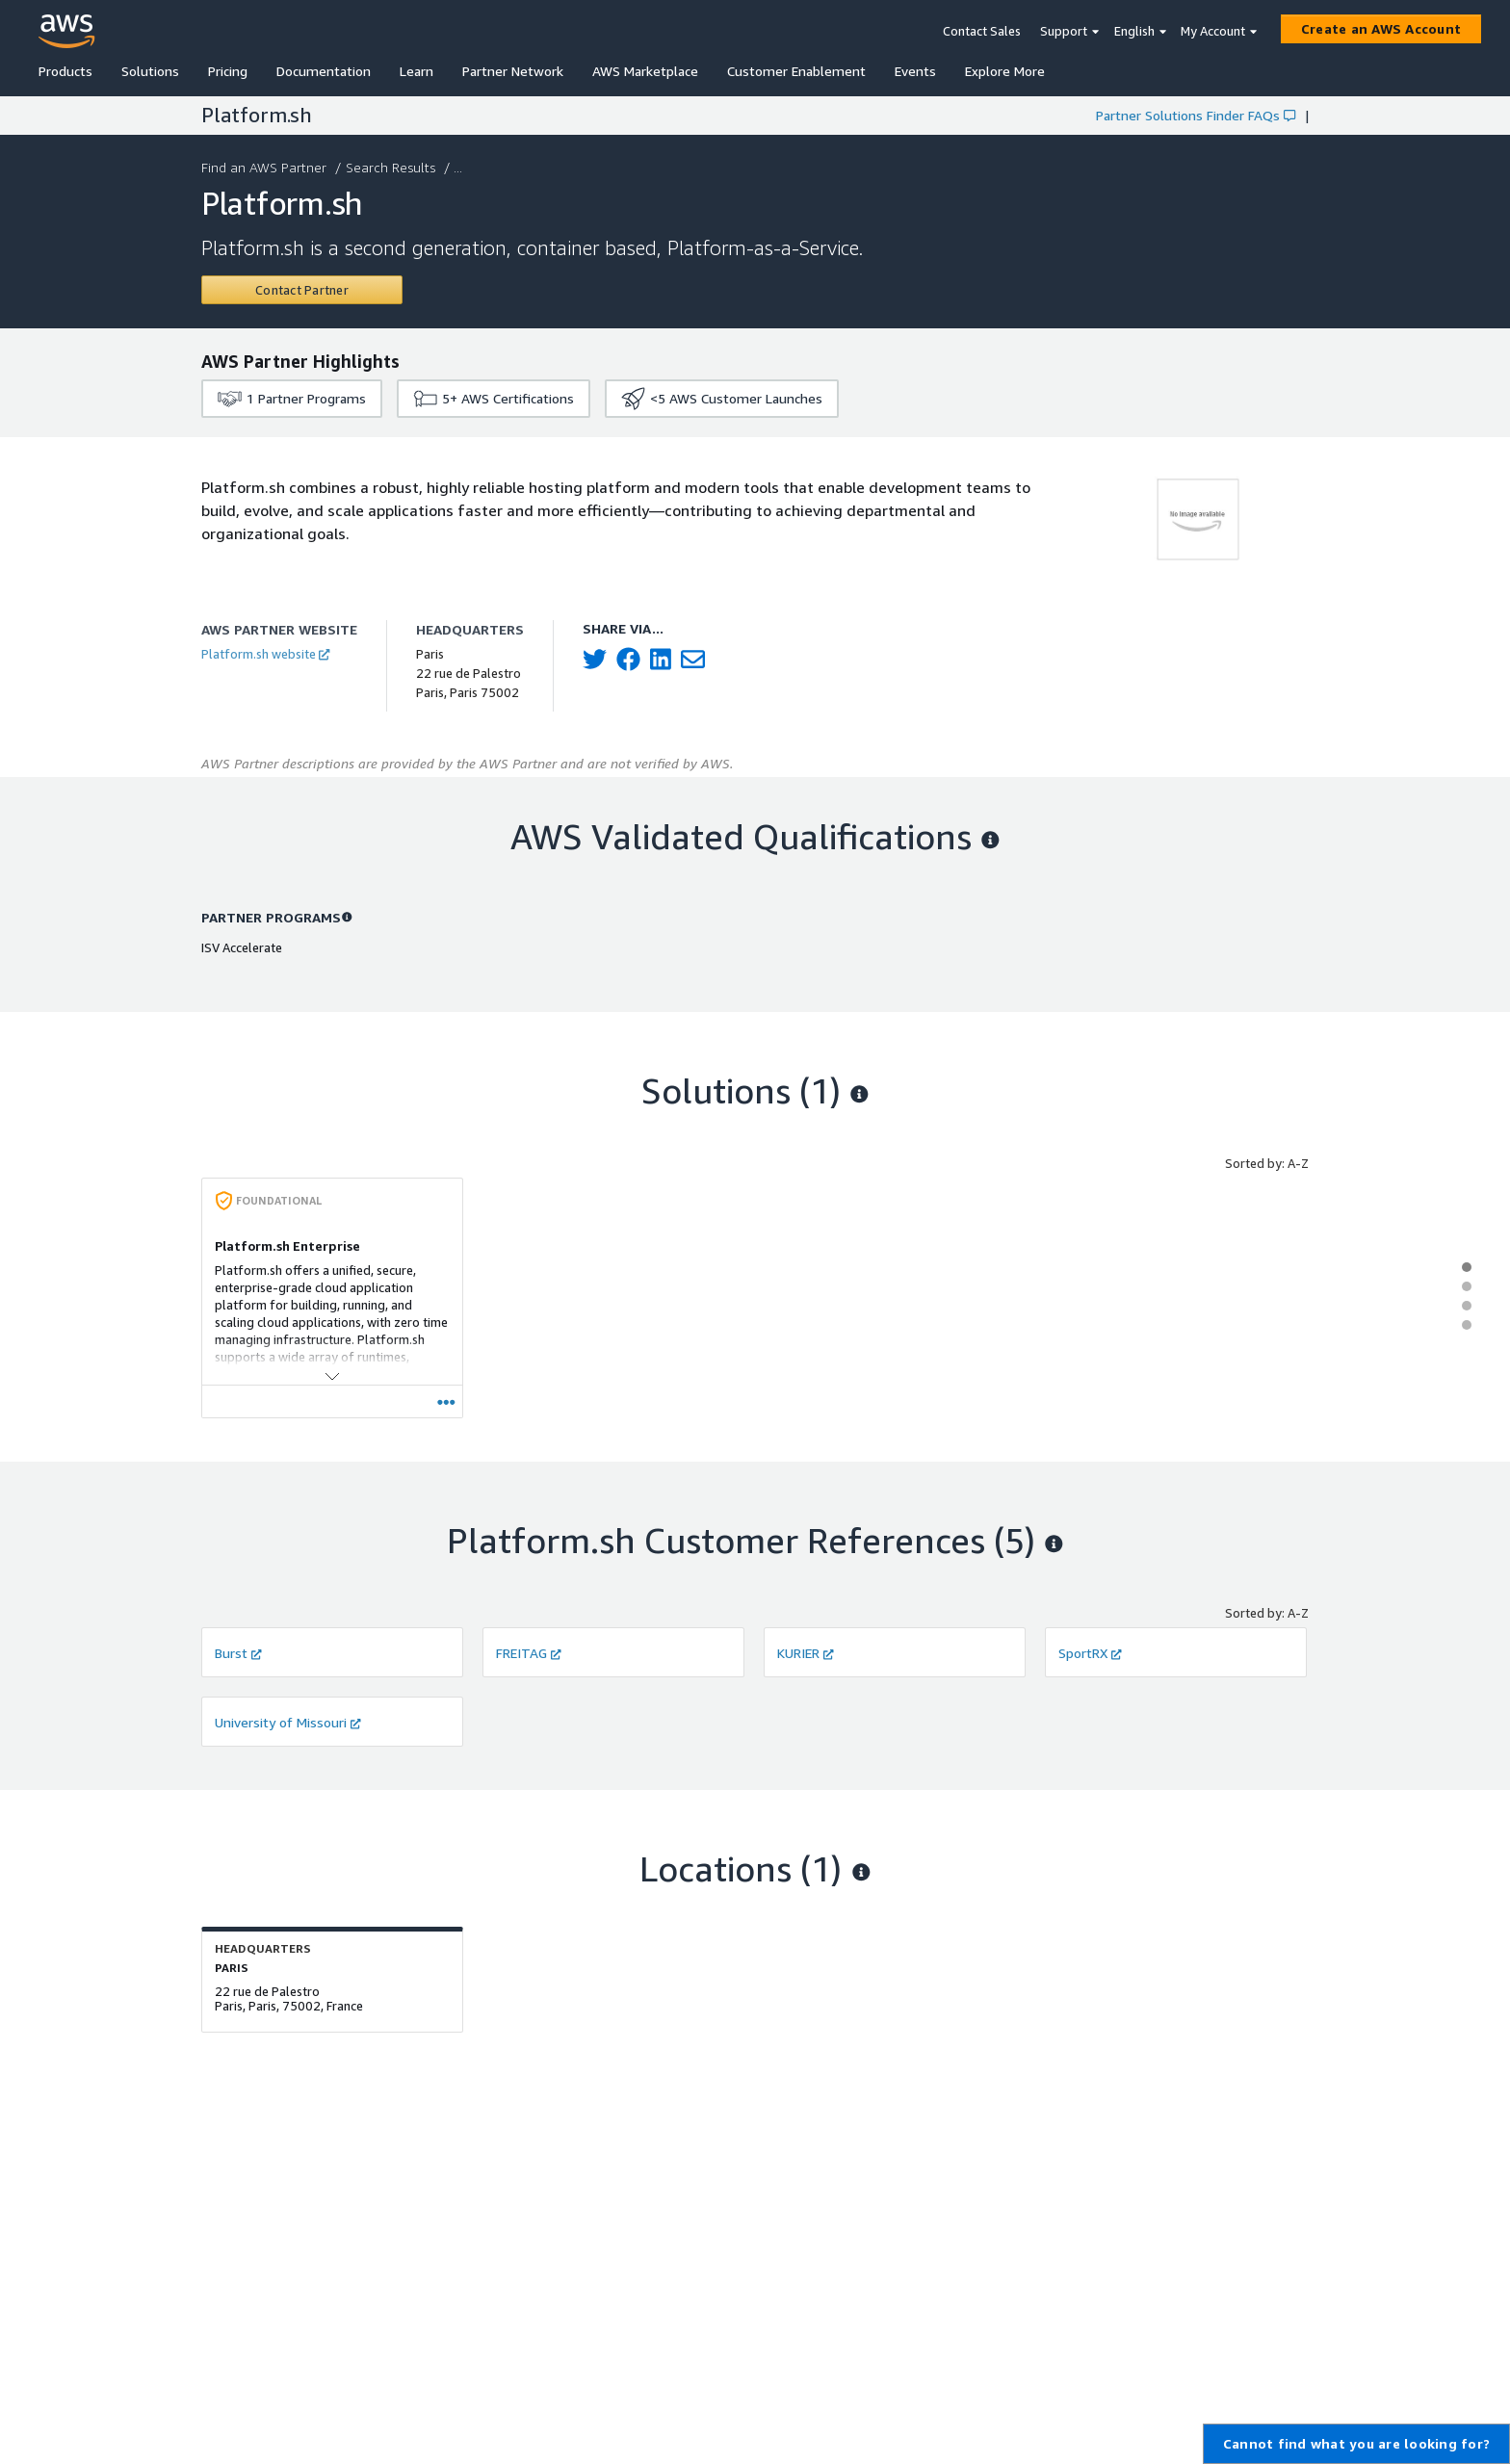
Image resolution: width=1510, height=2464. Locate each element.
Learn (416, 71)
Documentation (323, 71)
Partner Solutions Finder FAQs (1195, 115)
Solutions (150, 71)
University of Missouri (288, 1722)
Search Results (392, 167)
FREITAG (528, 1653)
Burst (238, 1653)
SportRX (1090, 1653)
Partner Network (512, 71)
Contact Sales (982, 31)
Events (915, 71)
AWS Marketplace (645, 71)
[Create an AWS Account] (1381, 28)
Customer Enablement (796, 71)
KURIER (805, 1653)
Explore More (1005, 71)
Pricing (227, 71)
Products (65, 71)
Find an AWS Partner (265, 167)
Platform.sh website (265, 653)
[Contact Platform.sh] (302, 289)
